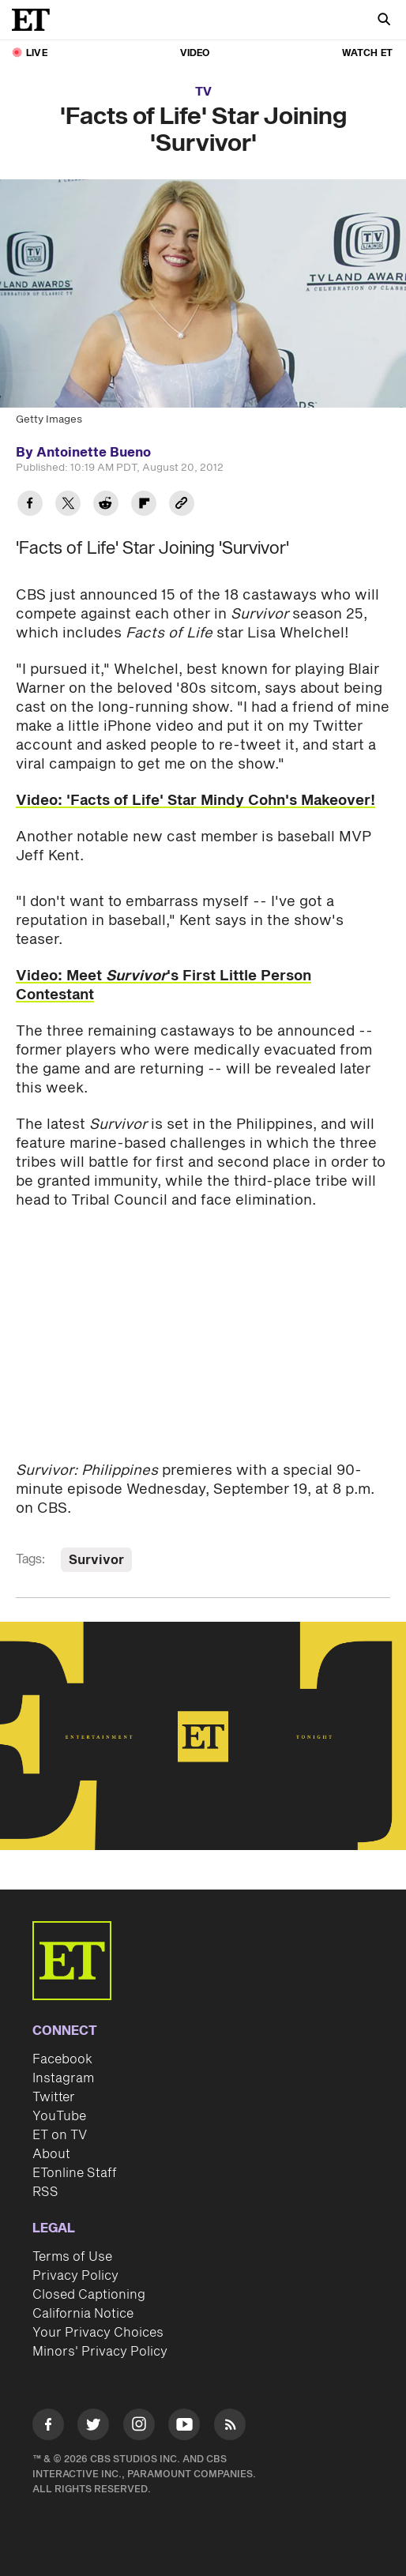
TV (203, 92)
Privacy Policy (75, 2275)
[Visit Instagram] (139, 2427)
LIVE (36, 53)
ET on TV (59, 2135)
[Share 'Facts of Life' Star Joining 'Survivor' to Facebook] (30, 505)
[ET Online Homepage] (35, 19)
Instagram (63, 2078)
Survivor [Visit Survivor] (96, 1560)
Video (195, 53)
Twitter (53, 2097)
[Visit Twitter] (93, 2427)
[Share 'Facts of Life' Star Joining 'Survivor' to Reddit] (106, 505)
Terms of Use (72, 2256)
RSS (45, 2192)
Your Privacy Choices (98, 2332)
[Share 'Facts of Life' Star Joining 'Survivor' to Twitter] (68, 505)
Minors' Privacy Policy (99, 2351)
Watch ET (367, 53)
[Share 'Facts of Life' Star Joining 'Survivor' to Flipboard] (144, 505)
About (51, 2154)
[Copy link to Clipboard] (181, 505)
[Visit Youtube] (184, 2427)
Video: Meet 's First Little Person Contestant (163, 985)
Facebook (62, 2059)
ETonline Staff (74, 2173)
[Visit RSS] (230, 2427)
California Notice (82, 2313)
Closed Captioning (88, 2294)
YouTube (59, 2116)
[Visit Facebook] (48, 2427)
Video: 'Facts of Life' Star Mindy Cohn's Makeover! (195, 800)
